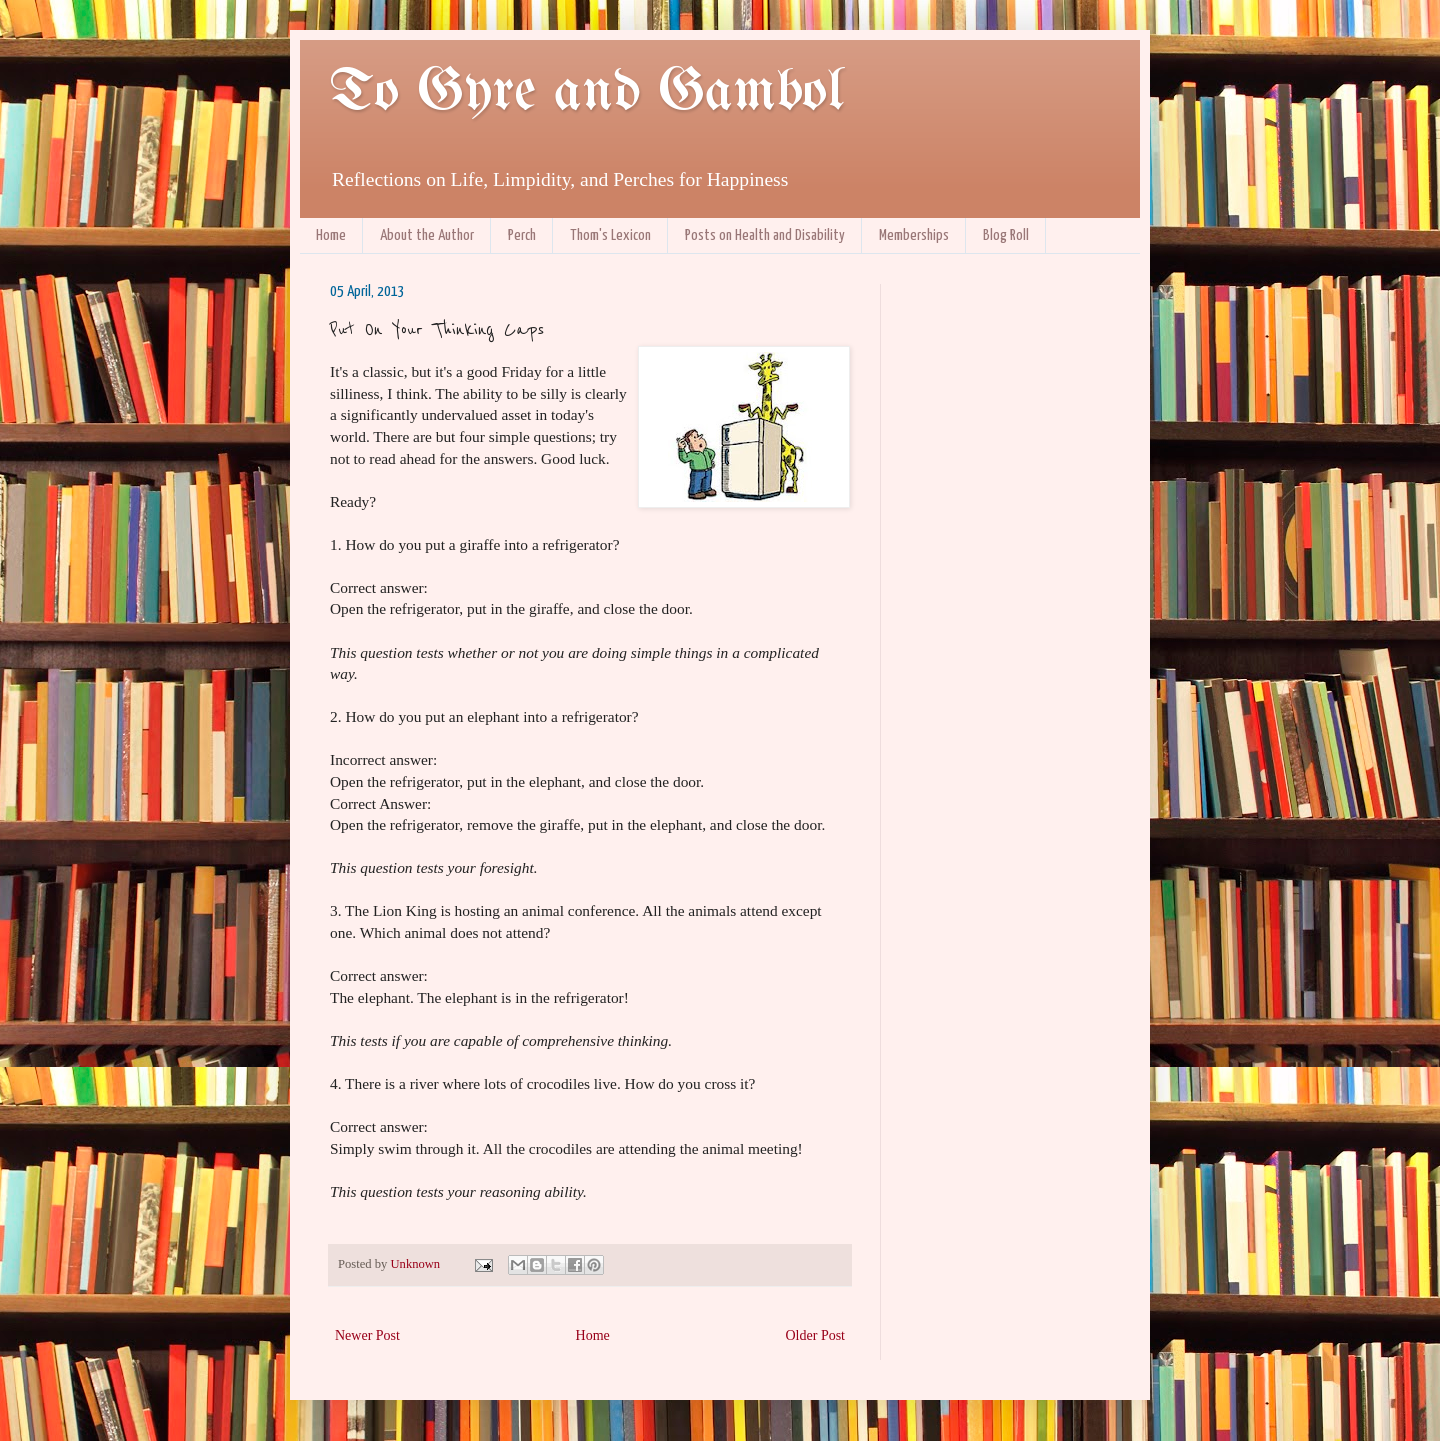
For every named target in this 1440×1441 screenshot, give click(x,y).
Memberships (914, 235)
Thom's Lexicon (610, 235)
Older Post (816, 1335)
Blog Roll (1006, 235)
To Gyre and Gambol (586, 93)
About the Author (427, 235)
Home (331, 235)
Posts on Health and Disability (765, 235)
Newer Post (367, 1335)
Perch (522, 235)
